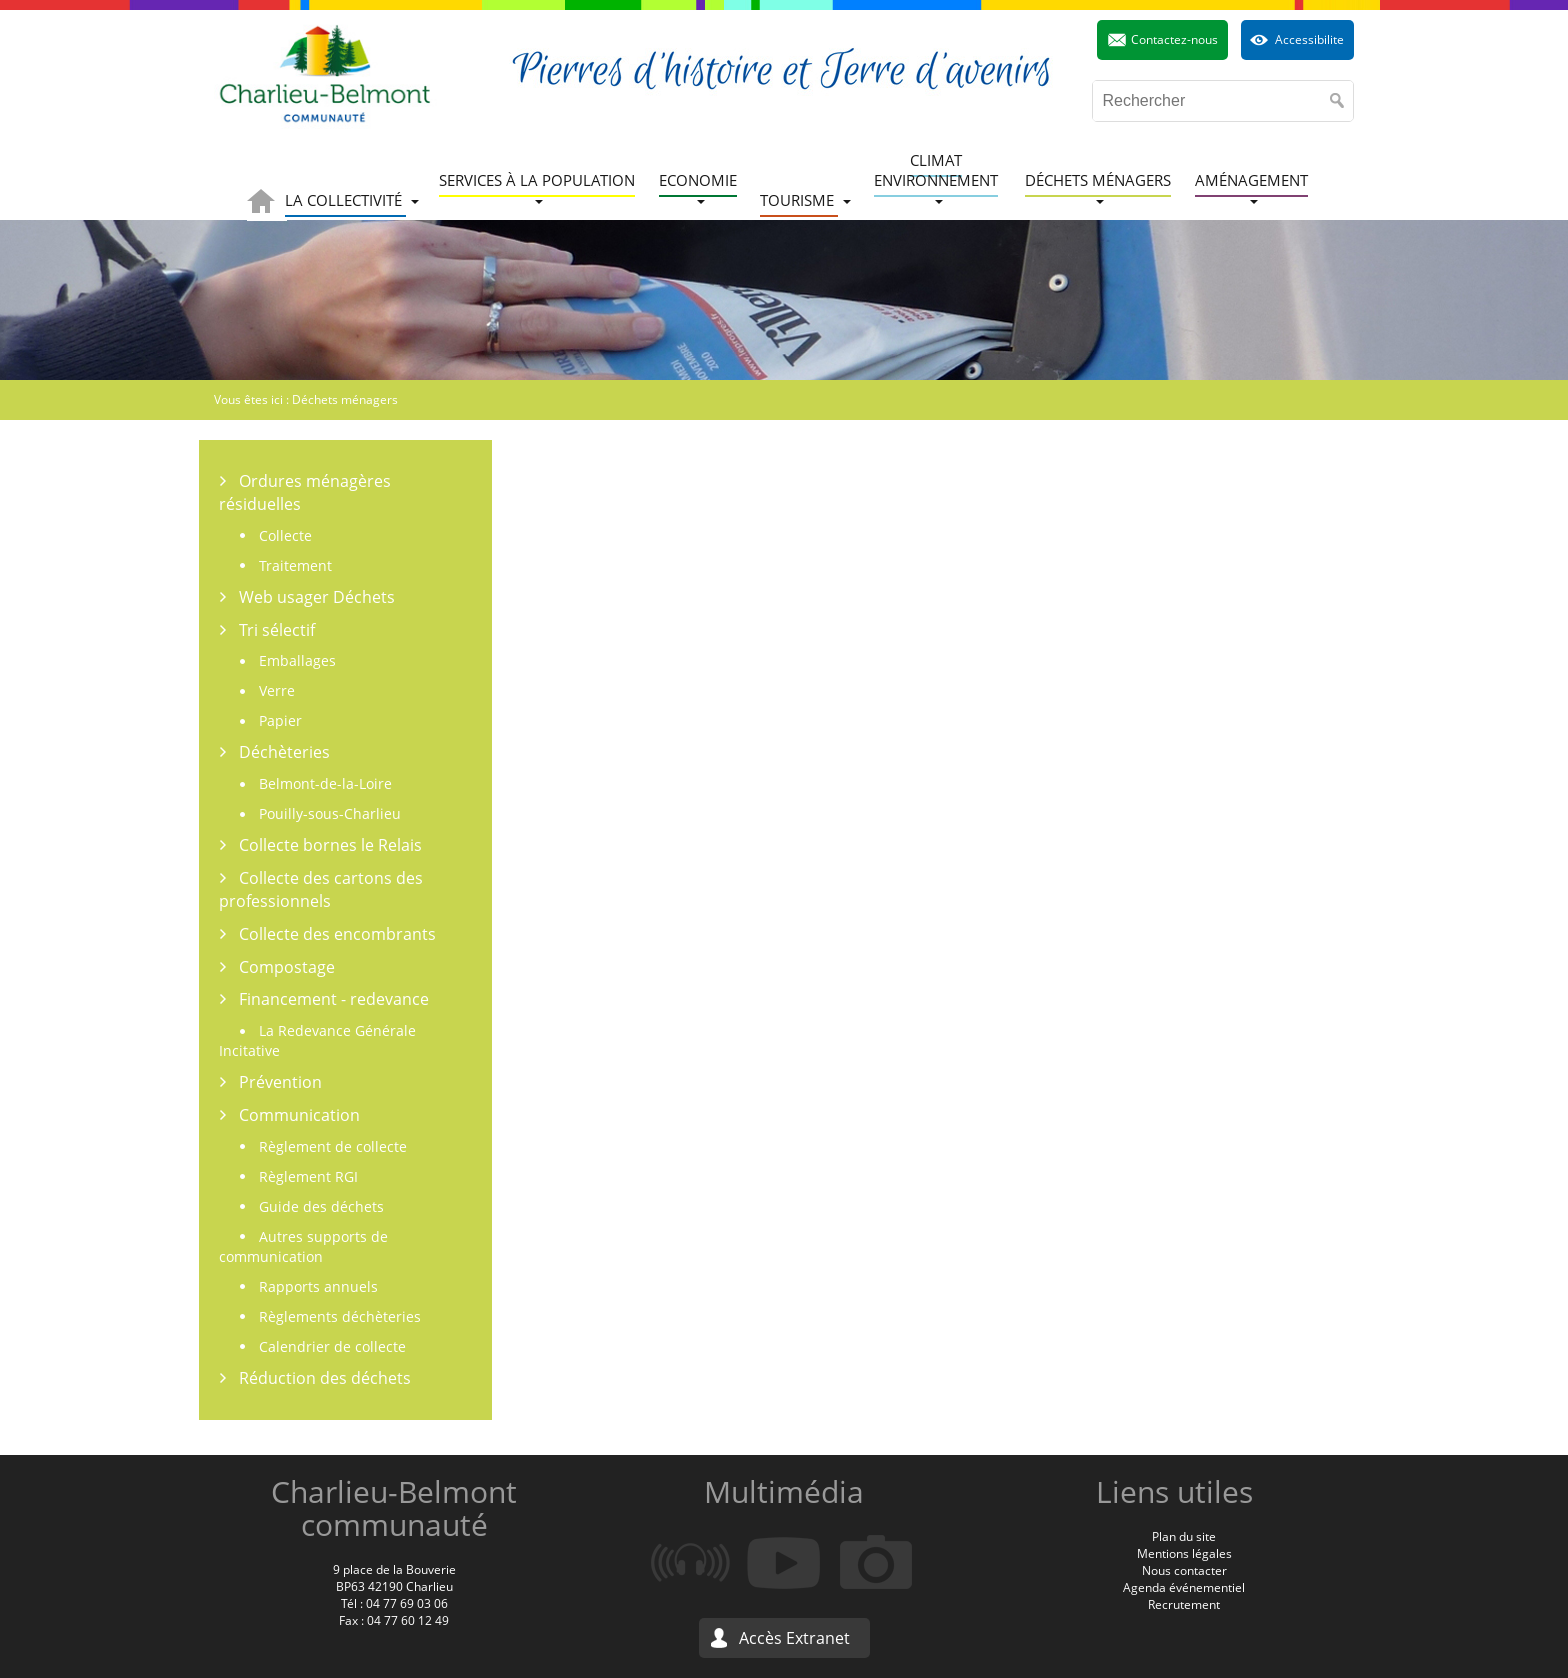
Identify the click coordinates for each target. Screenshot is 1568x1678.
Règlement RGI (308, 1176)
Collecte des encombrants (337, 934)
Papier (280, 720)
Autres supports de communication (303, 1246)
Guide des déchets (321, 1206)
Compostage (287, 967)
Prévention (280, 1082)
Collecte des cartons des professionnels (321, 889)
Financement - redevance (334, 999)
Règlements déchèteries (340, 1316)
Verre (277, 690)
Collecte (285, 535)
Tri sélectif (277, 630)
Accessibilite (1309, 39)
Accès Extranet (794, 1638)
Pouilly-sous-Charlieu (330, 813)
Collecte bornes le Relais (330, 845)
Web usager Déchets (317, 597)
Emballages (297, 660)
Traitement (295, 565)
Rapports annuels (318, 1286)
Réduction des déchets (325, 1378)
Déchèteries (284, 752)
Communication (299, 1115)
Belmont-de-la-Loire (325, 783)
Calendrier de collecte (332, 1346)
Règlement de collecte (333, 1146)
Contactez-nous (1174, 39)
